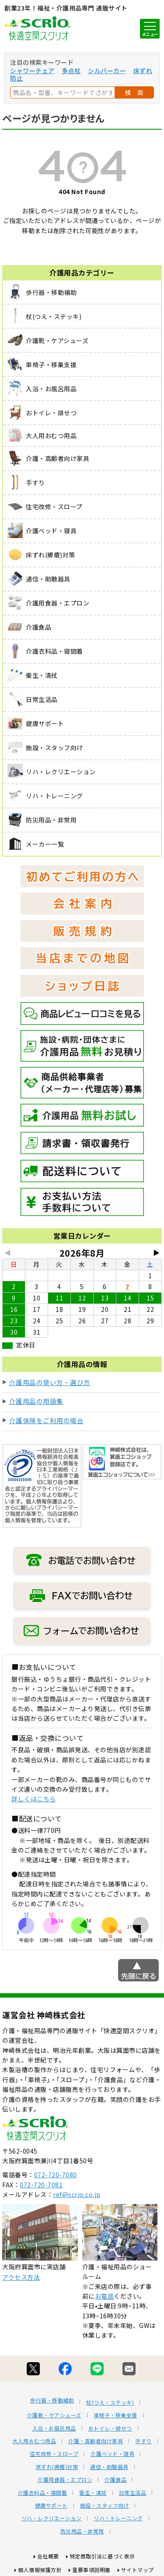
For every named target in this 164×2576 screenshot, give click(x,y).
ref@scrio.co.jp (77, 2194)
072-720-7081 (41, 2184)
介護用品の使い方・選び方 (50, 1382)
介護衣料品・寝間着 (42, 2493)
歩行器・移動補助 (52, 2400)
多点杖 (71, 70)
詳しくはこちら (33, 1798)
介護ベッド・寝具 (112, 2454)
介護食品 (115, 2480)
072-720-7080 (55, 2174)
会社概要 (48, 2556)
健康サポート (51, 2505)
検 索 (134, 92)
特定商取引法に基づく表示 (102, 2556)
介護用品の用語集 (36, 1401)
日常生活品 (133, 2493)
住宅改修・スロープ (54, 2454)
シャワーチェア (32, 70)
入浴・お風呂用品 (54, 2428)
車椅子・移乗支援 (115, 2415)
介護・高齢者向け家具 (95, 2441)
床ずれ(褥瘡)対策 (57, 2467)
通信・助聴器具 (109, 2467)
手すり (143, 2441)
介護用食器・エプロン (65, 2480)
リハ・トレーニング (118, 2518)
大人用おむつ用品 (34, 2441)
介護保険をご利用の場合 (46, 1420)
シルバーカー (107, 70)
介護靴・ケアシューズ (54, 2415)
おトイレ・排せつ (110, 2428)
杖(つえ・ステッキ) (110, 2402)
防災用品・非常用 (82, 2531)
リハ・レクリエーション (51, 2518)
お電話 (104, 2296)
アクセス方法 (21, 2277)
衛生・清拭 (93, 2493)
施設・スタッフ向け (104, 2505)
